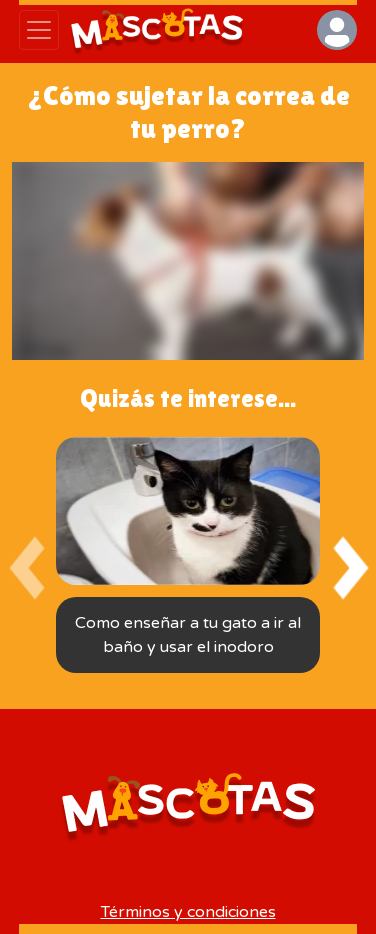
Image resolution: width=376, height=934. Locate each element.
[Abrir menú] (39, 30)
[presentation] (26, 568)
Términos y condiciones (188, 912)
